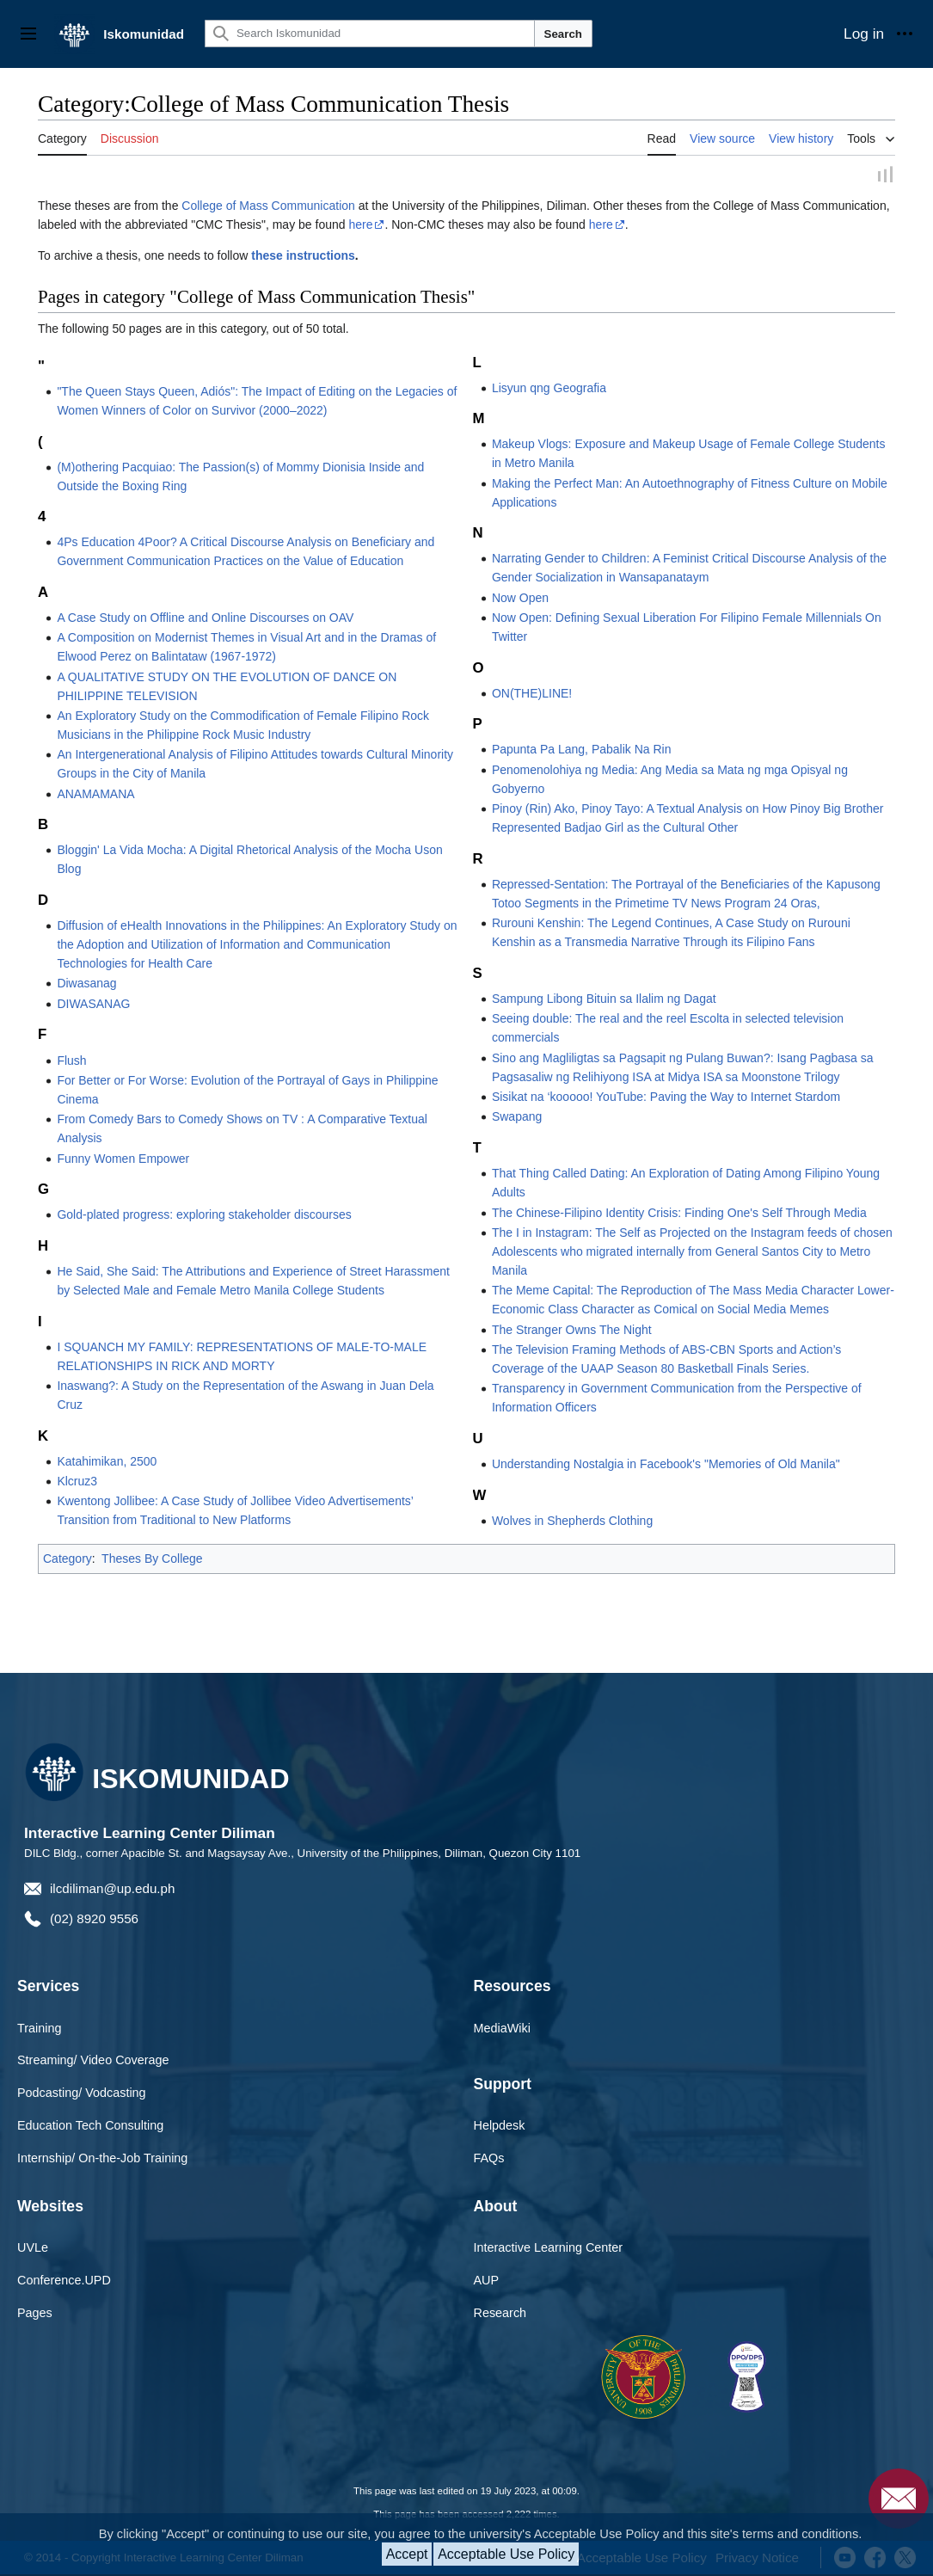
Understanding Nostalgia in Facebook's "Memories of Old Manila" (666, 1465)
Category (67, 1559)
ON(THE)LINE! (532, 694)
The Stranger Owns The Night (572, 1330)
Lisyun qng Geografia (549, 388)
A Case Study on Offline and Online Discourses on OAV (205, 618)
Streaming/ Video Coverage (93, 2061)
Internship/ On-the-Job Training (102, 2159)
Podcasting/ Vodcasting (81, 2093)
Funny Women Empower (123, 1158)
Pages (34, 2314)
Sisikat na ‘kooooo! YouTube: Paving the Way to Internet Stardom (666, 1097)
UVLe (32, 2248)
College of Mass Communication (268, 206)
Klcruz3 (77, 1482)
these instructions (303, 256)
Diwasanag (86, 984)
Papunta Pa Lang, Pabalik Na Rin (582, 750)
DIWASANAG (93, 1004)
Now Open (520, 598)
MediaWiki (502, 2028)
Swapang (517, 1117)
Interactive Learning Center (548, 2248)
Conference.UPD (64, 2281)
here (360, 225)
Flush (71, 1060)
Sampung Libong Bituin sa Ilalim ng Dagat (604, 999)
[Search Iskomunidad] (370, 33)
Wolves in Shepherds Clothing (572, 1521)
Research (500, 2314)
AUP (487, 2281)
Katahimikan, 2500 (107, 1461)
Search (563, 34)
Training (39, 2028)
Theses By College (152, 1559)
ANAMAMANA (95, 794)
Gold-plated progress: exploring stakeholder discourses (204, 1215)
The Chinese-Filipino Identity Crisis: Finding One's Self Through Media (679, 1213)
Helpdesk (499, 2126)
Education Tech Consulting (90, 2126)
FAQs (489, 2159)
